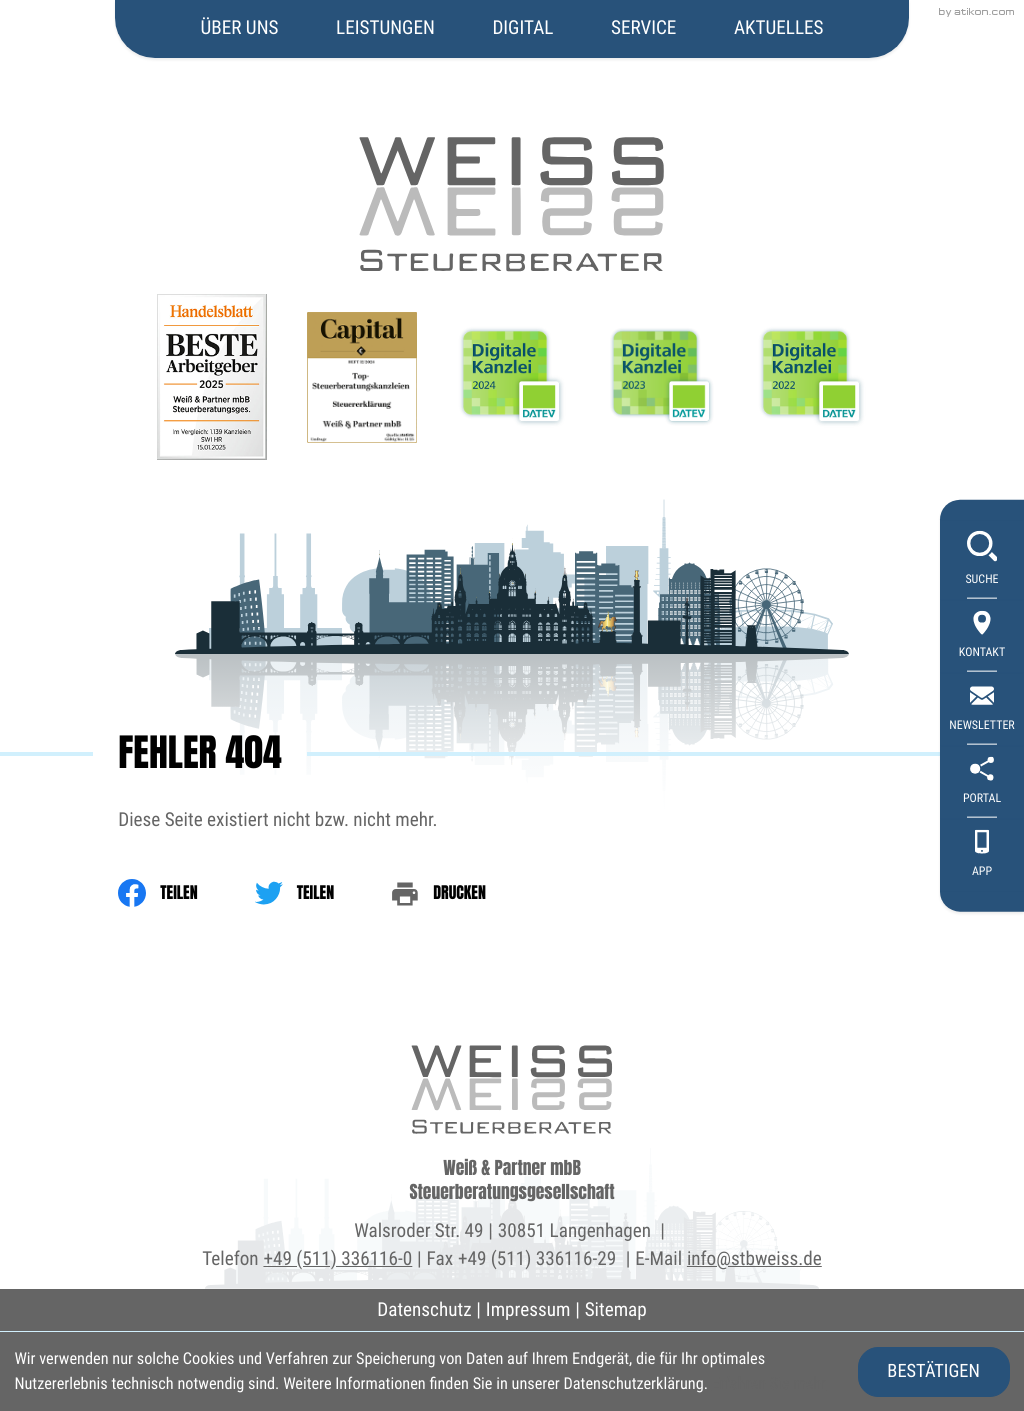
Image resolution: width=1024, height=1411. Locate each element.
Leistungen (385, 27)
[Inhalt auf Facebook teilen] (186, 893)
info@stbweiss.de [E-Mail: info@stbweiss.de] (754, 1258)
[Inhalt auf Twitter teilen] (323, 893)
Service (643, 27)
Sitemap (616, 1309)
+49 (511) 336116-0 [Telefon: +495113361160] (337, 1258)
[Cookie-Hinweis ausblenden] (934, 1372)
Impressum (528, 1309)
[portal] (982, 781)
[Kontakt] (982, 635)
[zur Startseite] (512, 137)
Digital (522, 27)
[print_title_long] (467, 893)
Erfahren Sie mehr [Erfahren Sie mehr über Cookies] (769, 1383)
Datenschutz (424, 1309)
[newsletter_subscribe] (982, 708)
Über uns (240, 27)
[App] (982, 854)
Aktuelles (779, 27)
